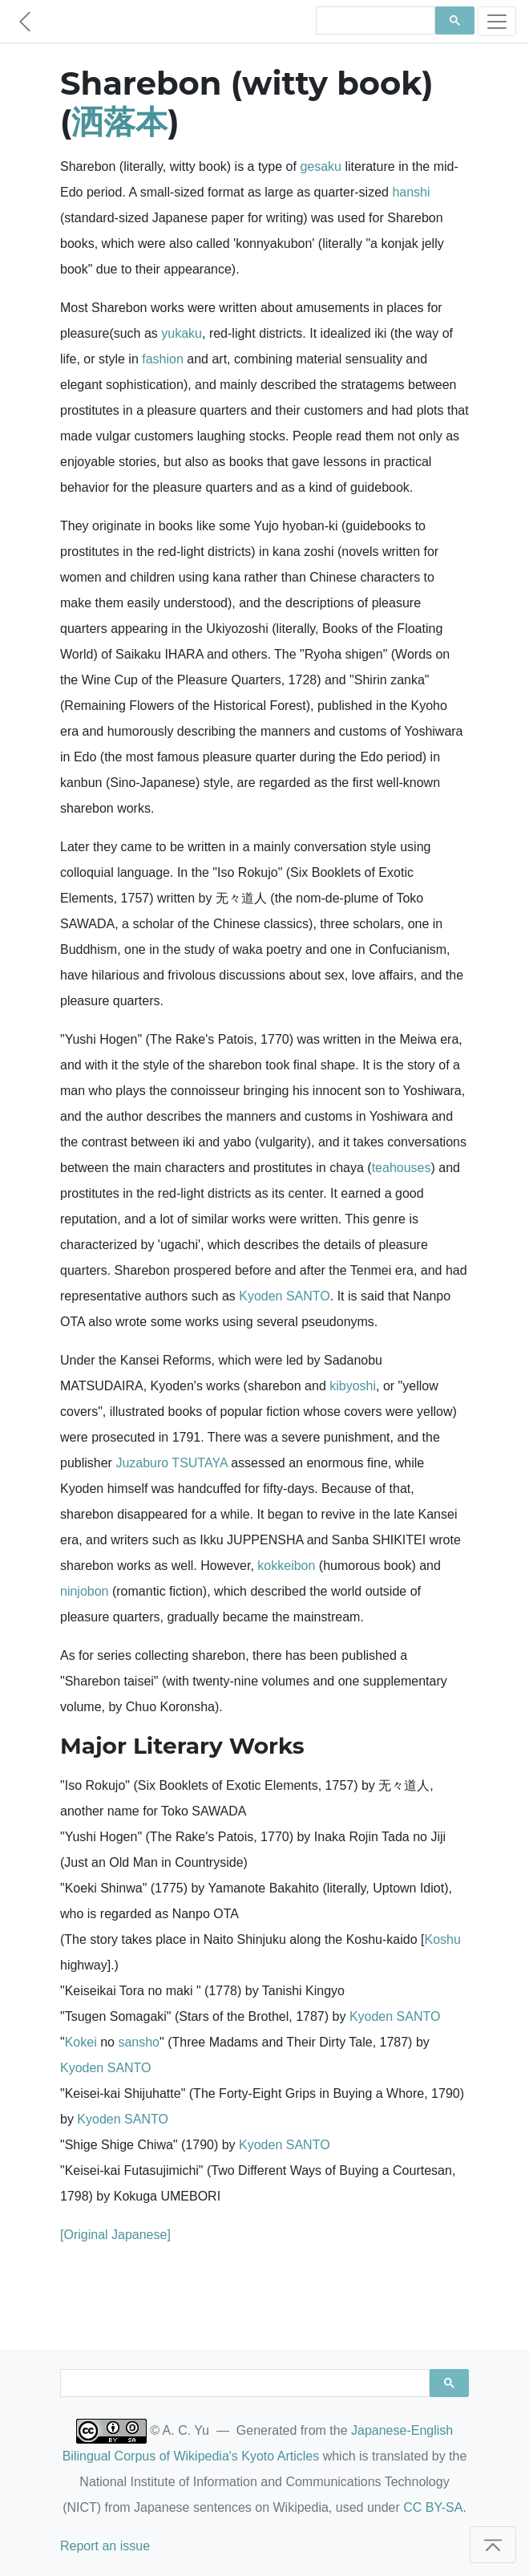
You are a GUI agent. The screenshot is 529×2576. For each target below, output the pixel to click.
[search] (374, 21)
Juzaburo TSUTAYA (171, 1463)
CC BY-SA (432, 2507)
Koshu (442, 1939)
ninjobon (84, 1591)
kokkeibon (286, 1565)
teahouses (401, 1167)
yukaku (181, 333)
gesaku (320, 166)
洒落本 (119, 121)
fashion (163, 359)
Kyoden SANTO (284, 1296)
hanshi (411, 192)
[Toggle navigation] (497, 21)
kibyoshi (352, 1386)
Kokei (81, 2042)
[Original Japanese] (115, 2234)
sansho (139, 2042)
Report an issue (105, 2546)
